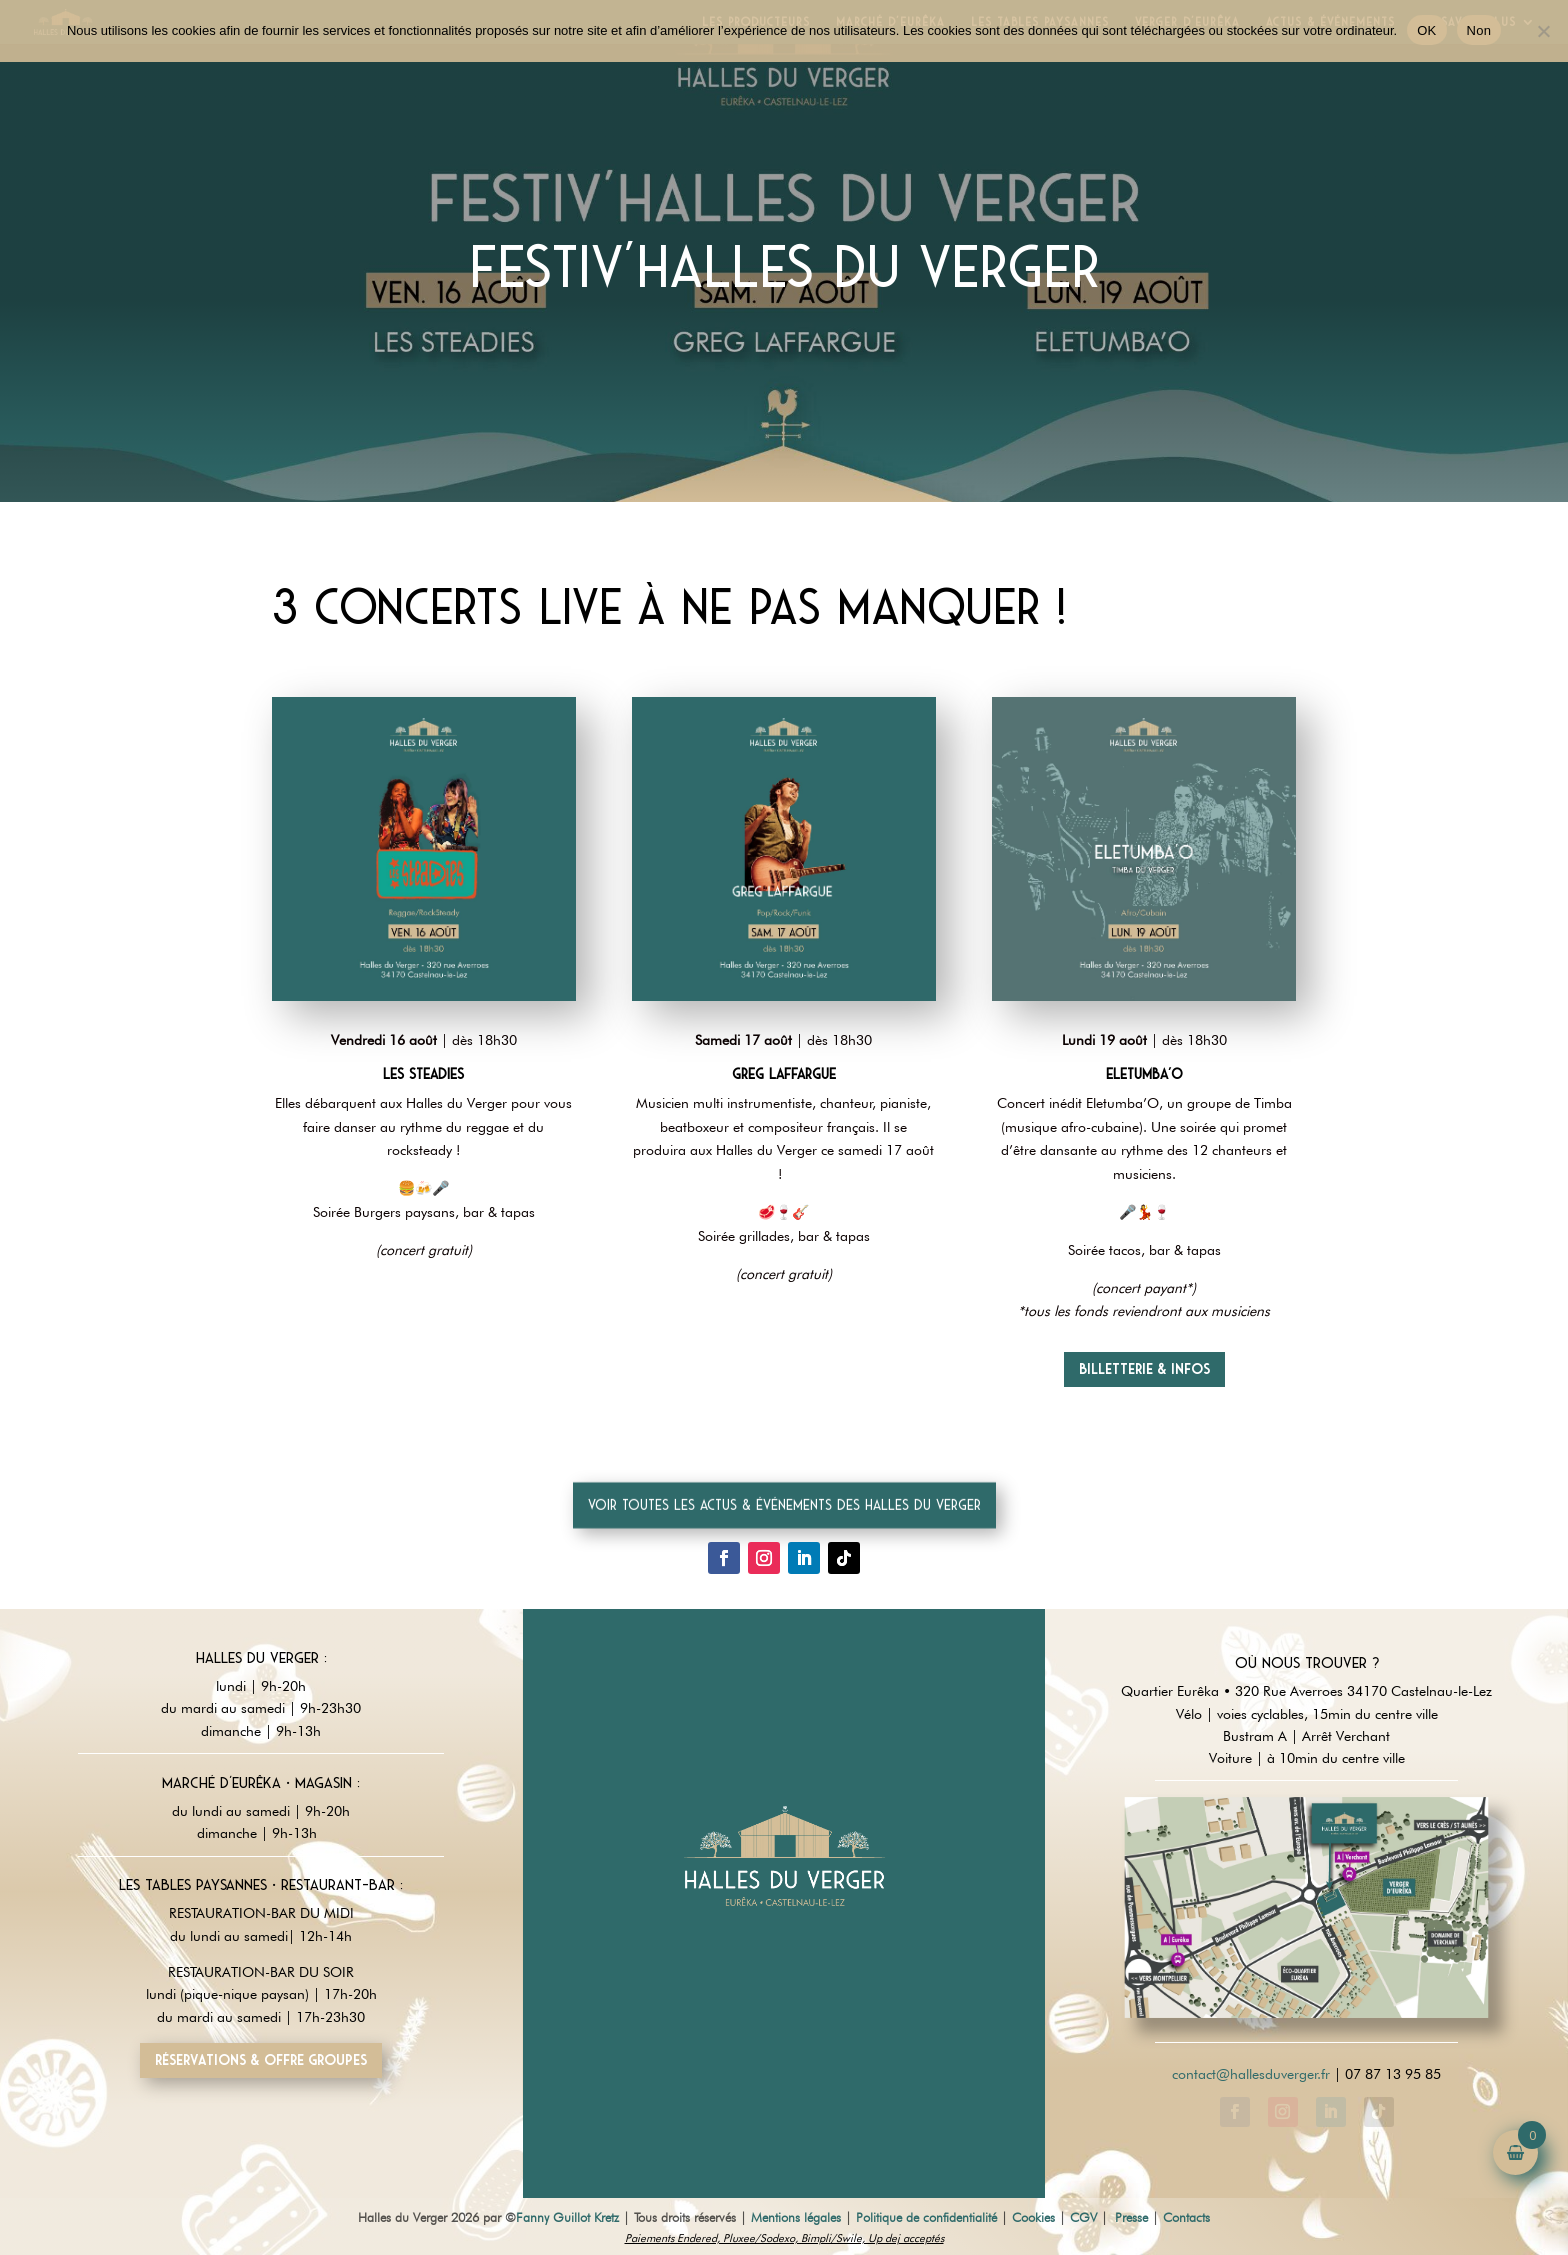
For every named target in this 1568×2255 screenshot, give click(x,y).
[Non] (1543, 31)
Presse (1131, 2217)
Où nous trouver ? (1307, 1663)
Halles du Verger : (261, 1658)
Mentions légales (796, 2217)
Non (1479, 30)
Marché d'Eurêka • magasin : (261, 1783)
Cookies (1033, 2217)
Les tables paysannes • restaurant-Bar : (261, 1885)
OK (1426, 30)
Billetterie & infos (1144, 1369)
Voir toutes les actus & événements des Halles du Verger (784, 1531)
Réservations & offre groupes (261, 2060)
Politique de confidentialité (926, 2217)
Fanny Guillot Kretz (567, 2217)
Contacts (1186, 2217)
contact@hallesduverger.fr (1251, 2074)
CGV (1083, 2217)
